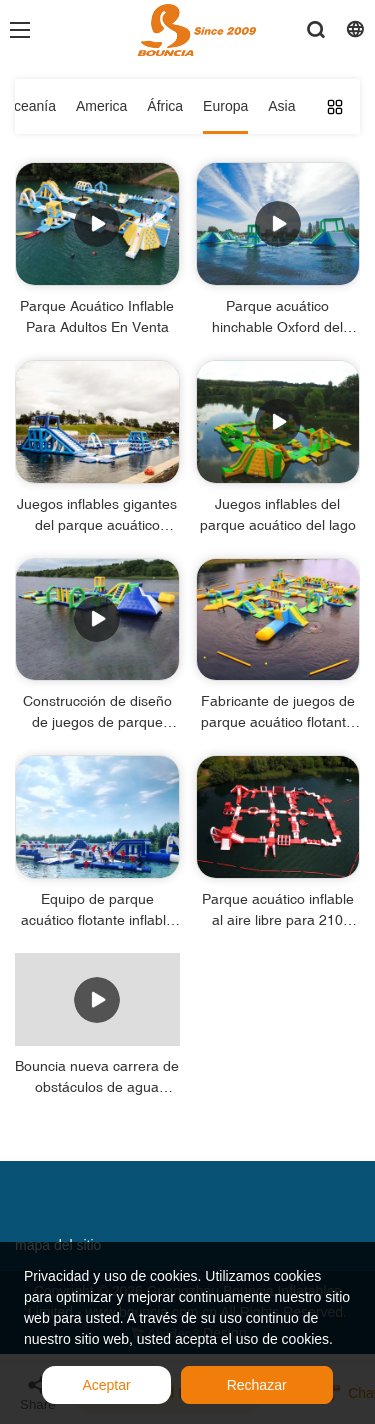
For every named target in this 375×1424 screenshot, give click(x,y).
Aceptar (106, 1385)
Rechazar (257, 1385)
